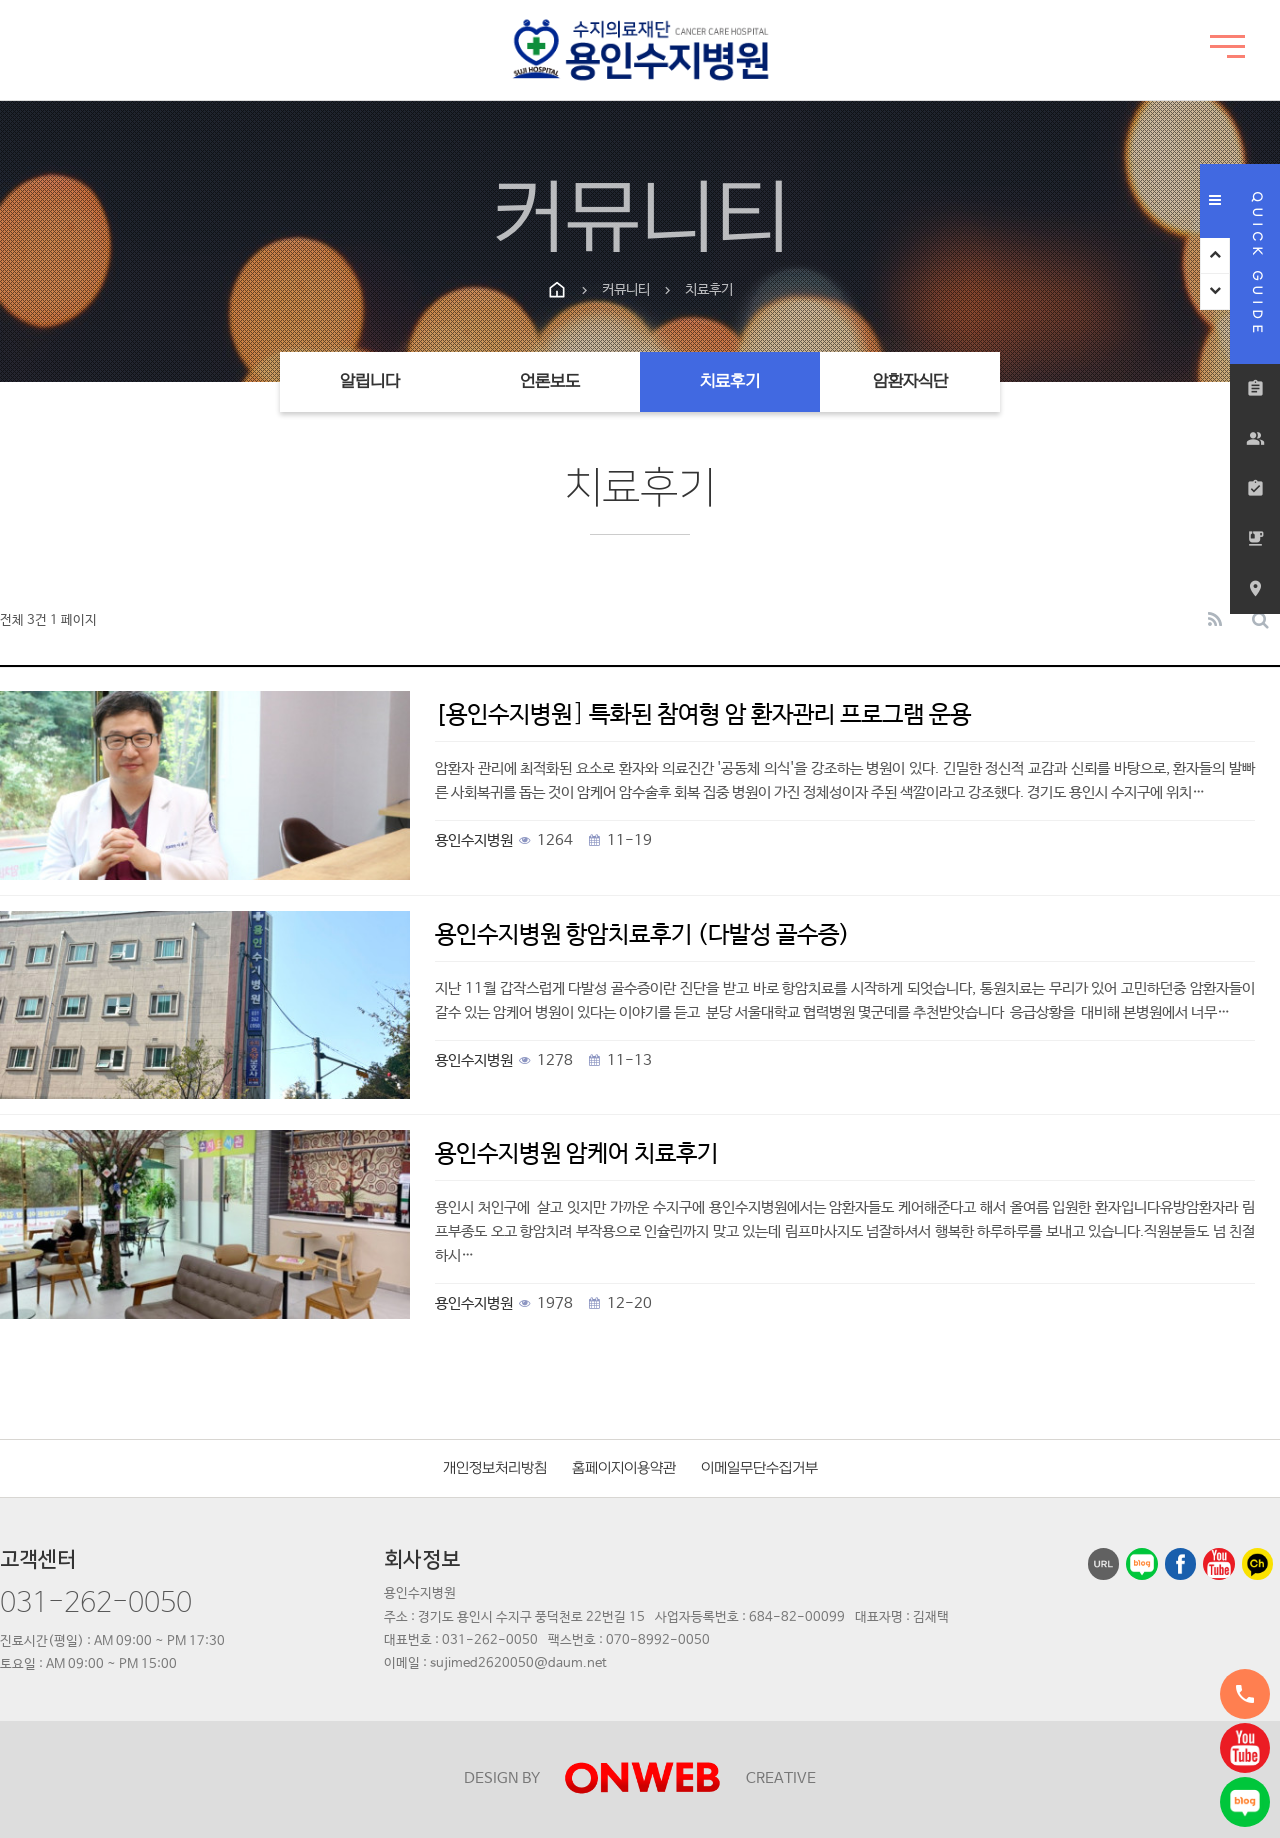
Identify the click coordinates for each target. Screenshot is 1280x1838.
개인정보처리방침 (495, 1468)
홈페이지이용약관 (624, 1468)
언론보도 (550, 382)
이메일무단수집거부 (759, 1468)
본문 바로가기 (0, 0)
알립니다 (370, 382)
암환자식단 (910, 382)
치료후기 (730, 382)
